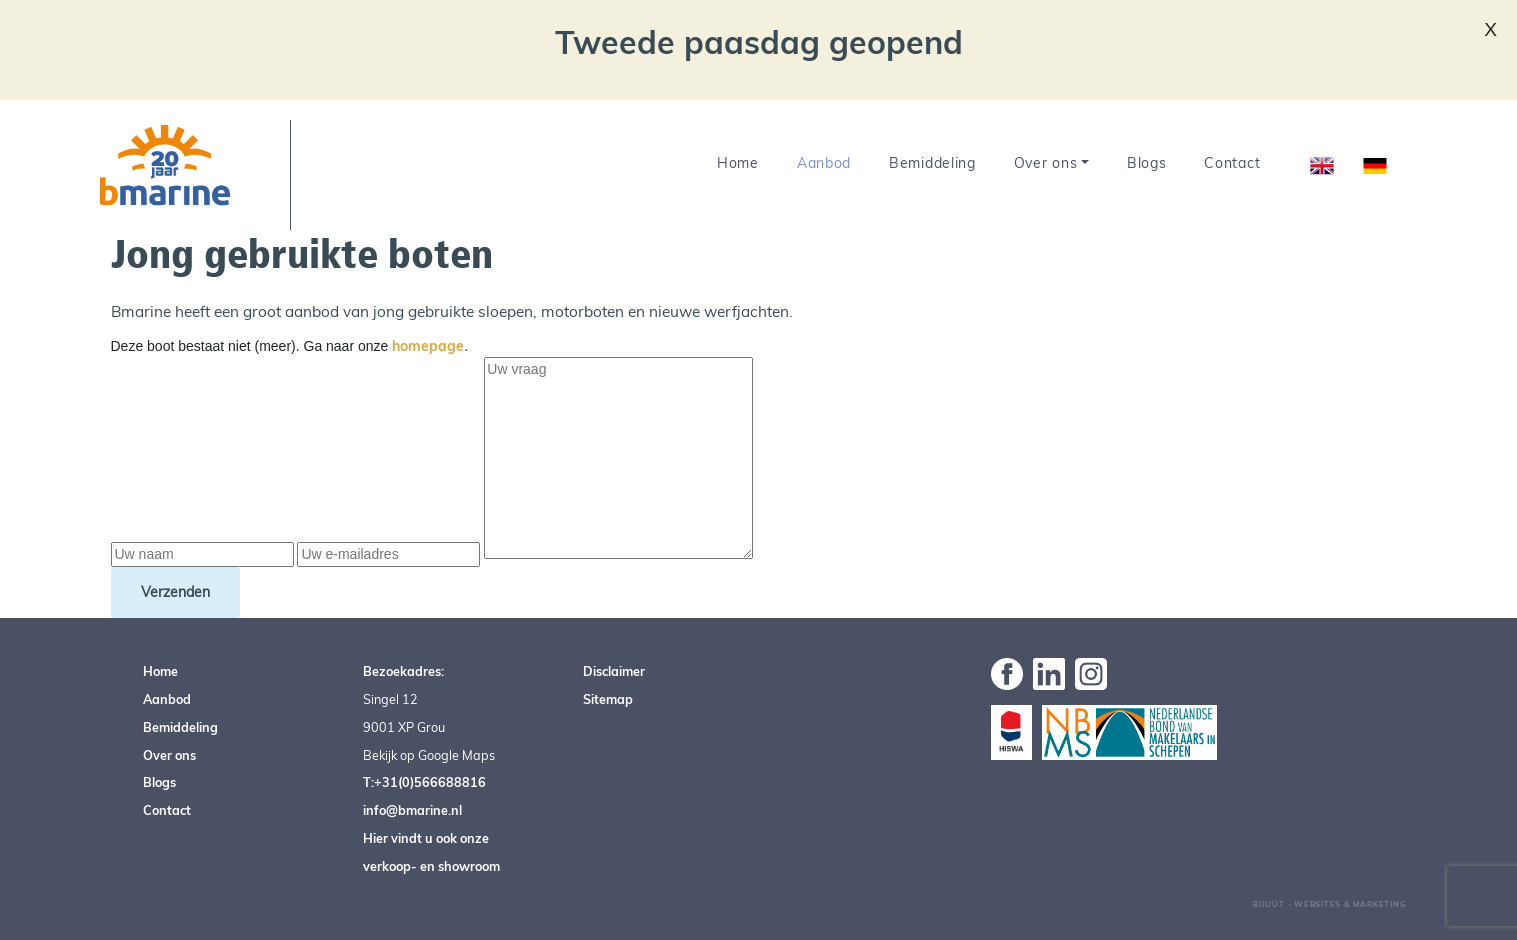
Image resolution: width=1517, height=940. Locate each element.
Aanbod (824, 163)
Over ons (1046, 163)
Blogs (1147, 163)
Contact (1232, 163)
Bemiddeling (932, 163)
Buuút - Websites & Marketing (1330, 904)
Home (738, 163)
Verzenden (175, 592)
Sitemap (608, 699)
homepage (428, 346)
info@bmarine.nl (412, 810)
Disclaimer (614, 671)
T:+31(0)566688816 (424, 782)
